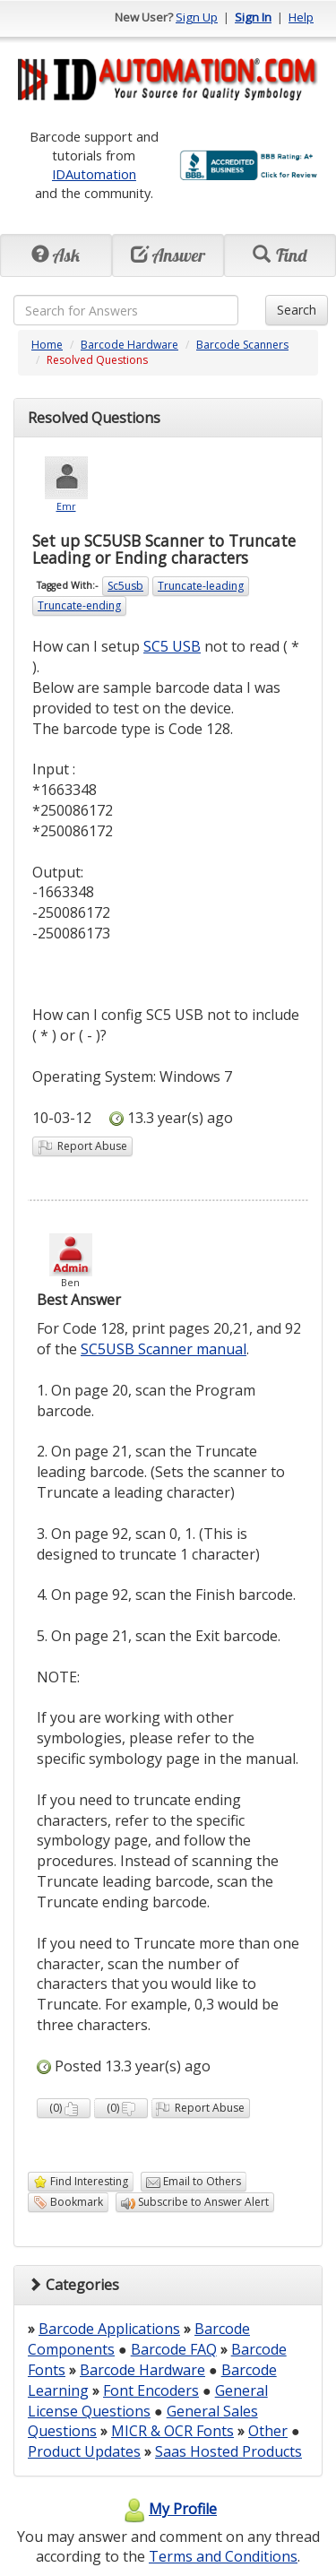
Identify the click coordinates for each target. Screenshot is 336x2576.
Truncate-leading (201, 585)
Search (296, 309)
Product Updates (84, 2451)
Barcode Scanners (242, 344)
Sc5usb (125, 585)
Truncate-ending (79, 605)
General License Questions (148, 2401)
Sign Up (197, 17)
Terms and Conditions (223, 2556)
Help (301, 17)
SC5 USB (172, 646)
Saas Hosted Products (228, 2451)
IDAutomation (94, 174)
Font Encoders (151, 2390)
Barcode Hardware (129, 344)
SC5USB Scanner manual (163, 1349)
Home (47, 344)
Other (268, 2431)
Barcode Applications (109, 2328)
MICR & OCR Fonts (172, 2431)
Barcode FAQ (174, 2349)
